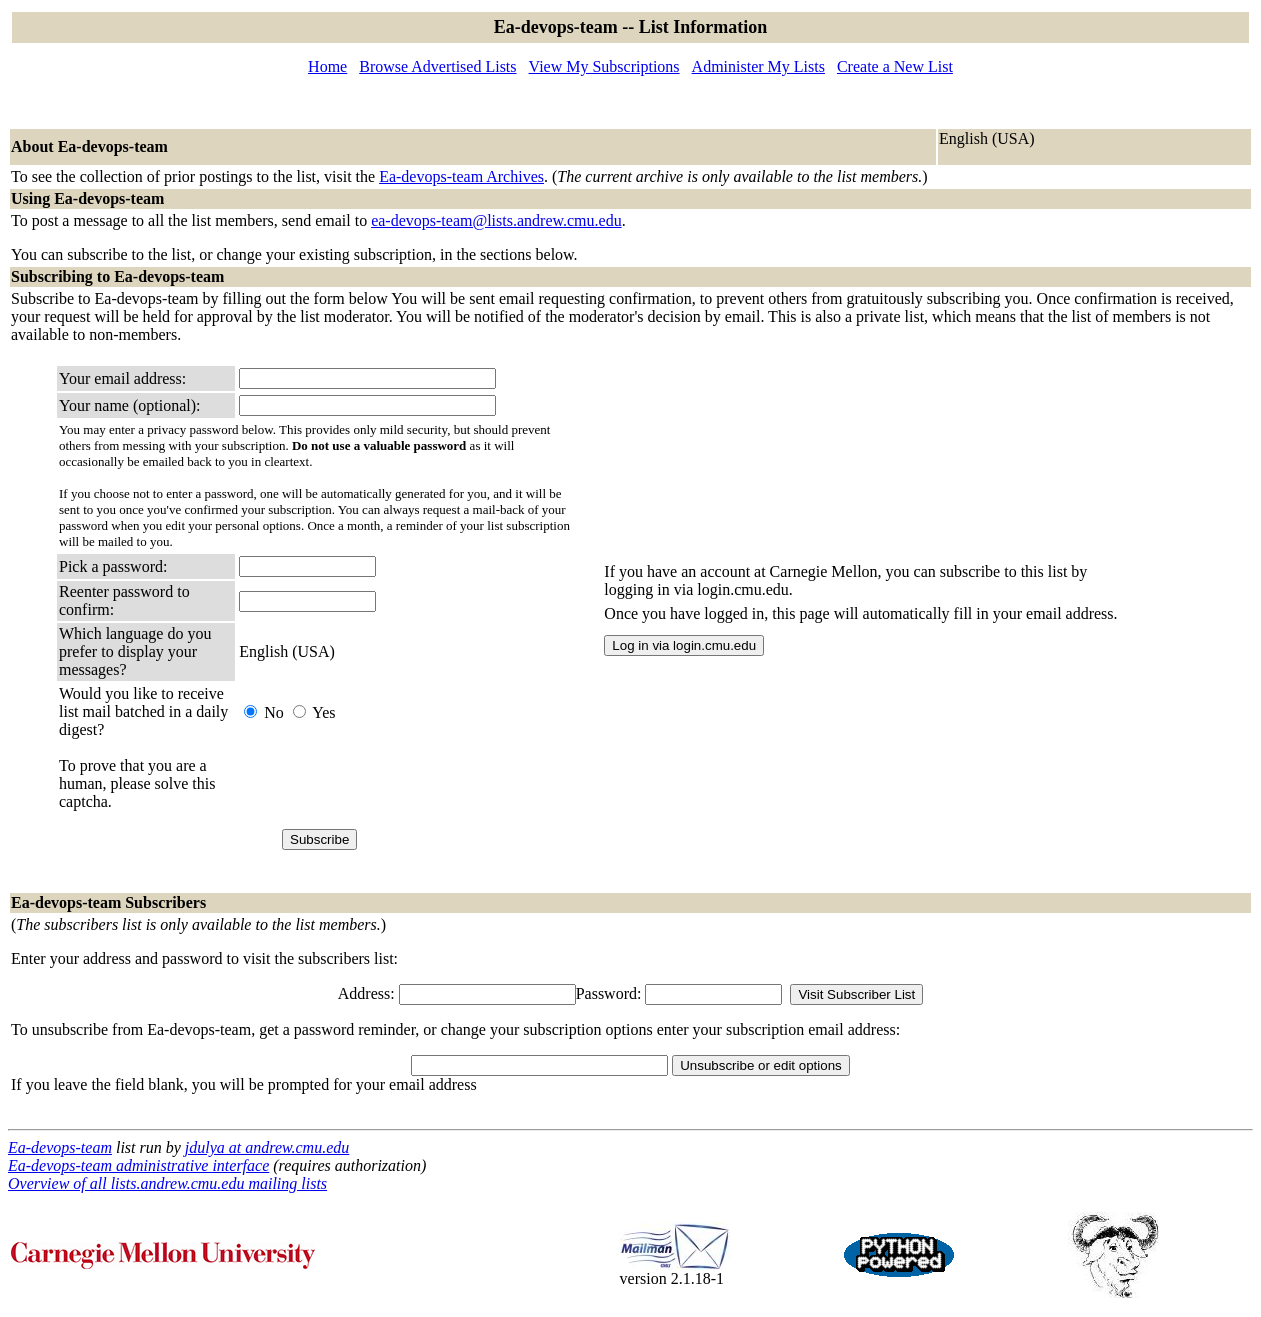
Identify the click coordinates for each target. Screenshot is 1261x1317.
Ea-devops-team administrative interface (138, 1165)
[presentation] (391, 784)
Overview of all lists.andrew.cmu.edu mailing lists (167, 1183)
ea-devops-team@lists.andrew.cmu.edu (496, 220)
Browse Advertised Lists (437, 66)
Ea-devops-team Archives (461, 176)
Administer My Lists (758, 66)
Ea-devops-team (60, 1147)
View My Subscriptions (604, 66)
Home (327, 66)
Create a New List (895, 66)
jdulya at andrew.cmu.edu (267, 1147)
